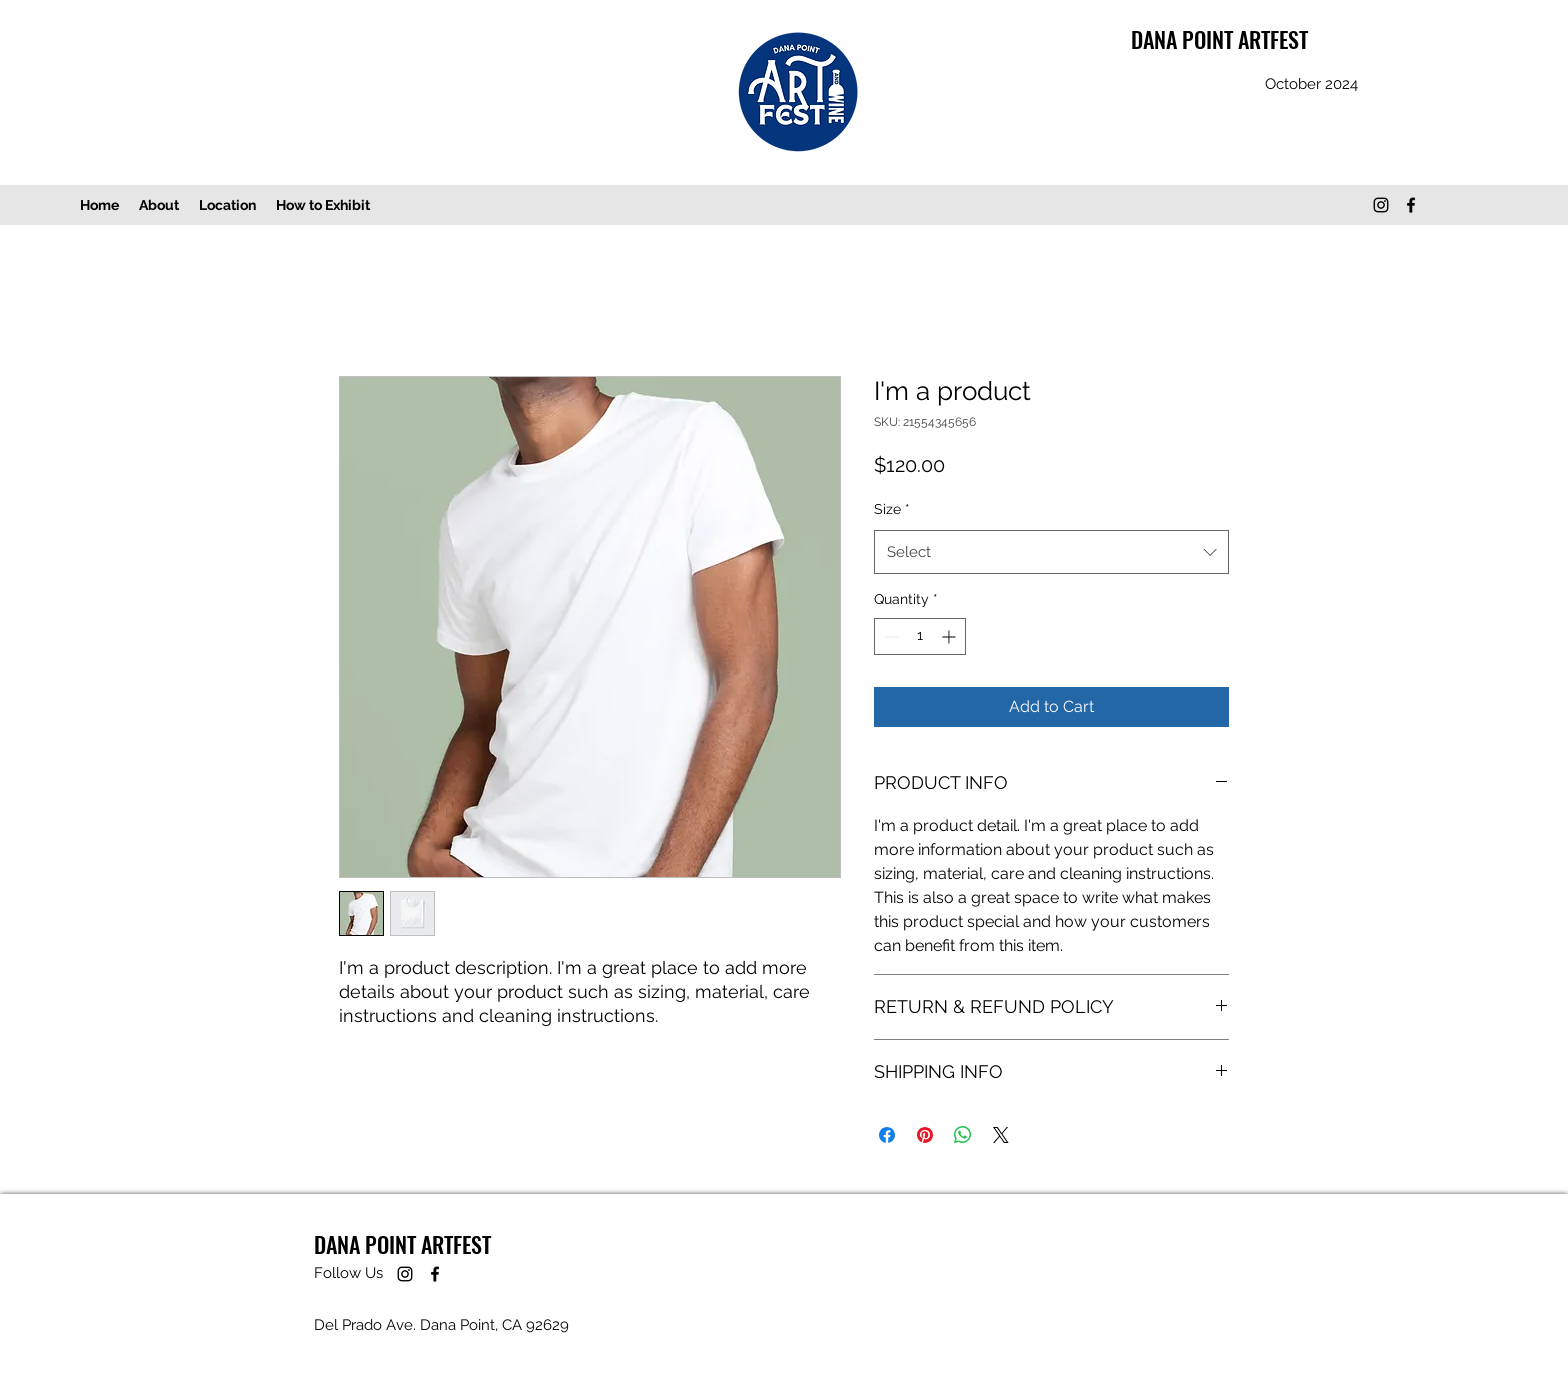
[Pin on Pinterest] (925, 1135)
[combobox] (1051, 552)
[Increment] (950, 636)
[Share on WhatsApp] (963, 1135)
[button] (323, 205)
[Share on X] (1001, 1135)
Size (892, 509)
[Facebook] (1411, 205)
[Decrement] (889, 636)
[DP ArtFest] (1381, 205)
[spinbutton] (920, 636)
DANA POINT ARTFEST (1219, 39)
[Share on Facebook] (887, 1135)
